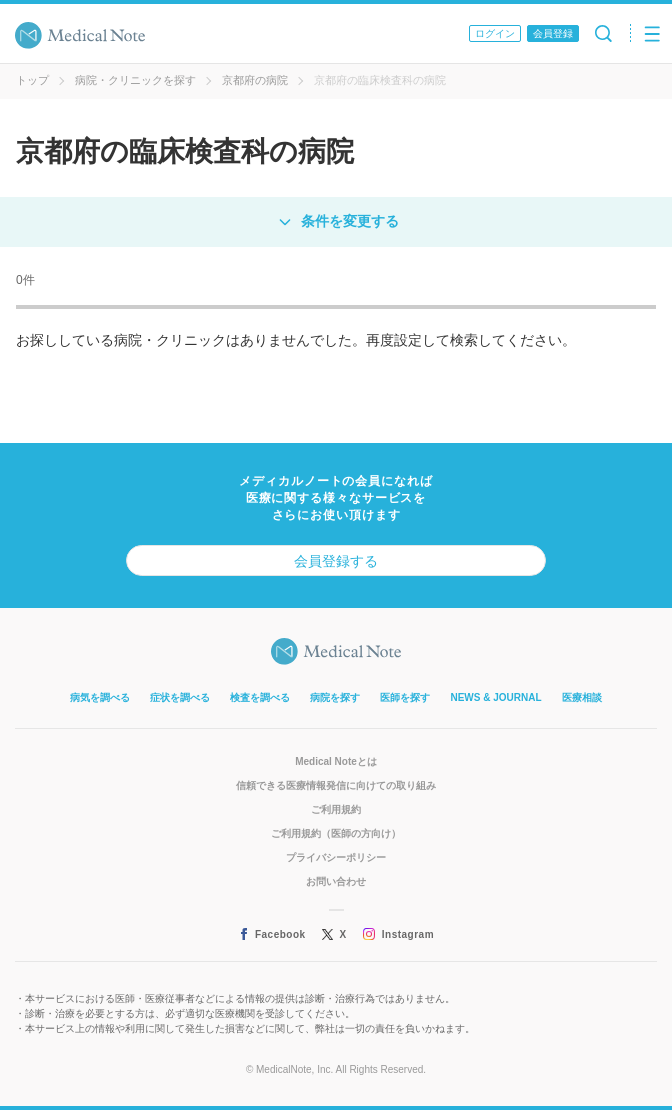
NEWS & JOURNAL (495, 697)
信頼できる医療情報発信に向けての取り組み (336, 785)
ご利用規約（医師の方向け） (336, 833)
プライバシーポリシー (336, 857)
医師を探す (405, 697)
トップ (32, 80)
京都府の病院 (255, 80)
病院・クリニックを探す (135, 80)
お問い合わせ (336, 881)
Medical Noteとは (336, 761)
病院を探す (335, 697)
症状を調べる (180, 697)
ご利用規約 (336, 809)
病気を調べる (100, 697)
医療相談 (582, 697)
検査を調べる (260, 697)
